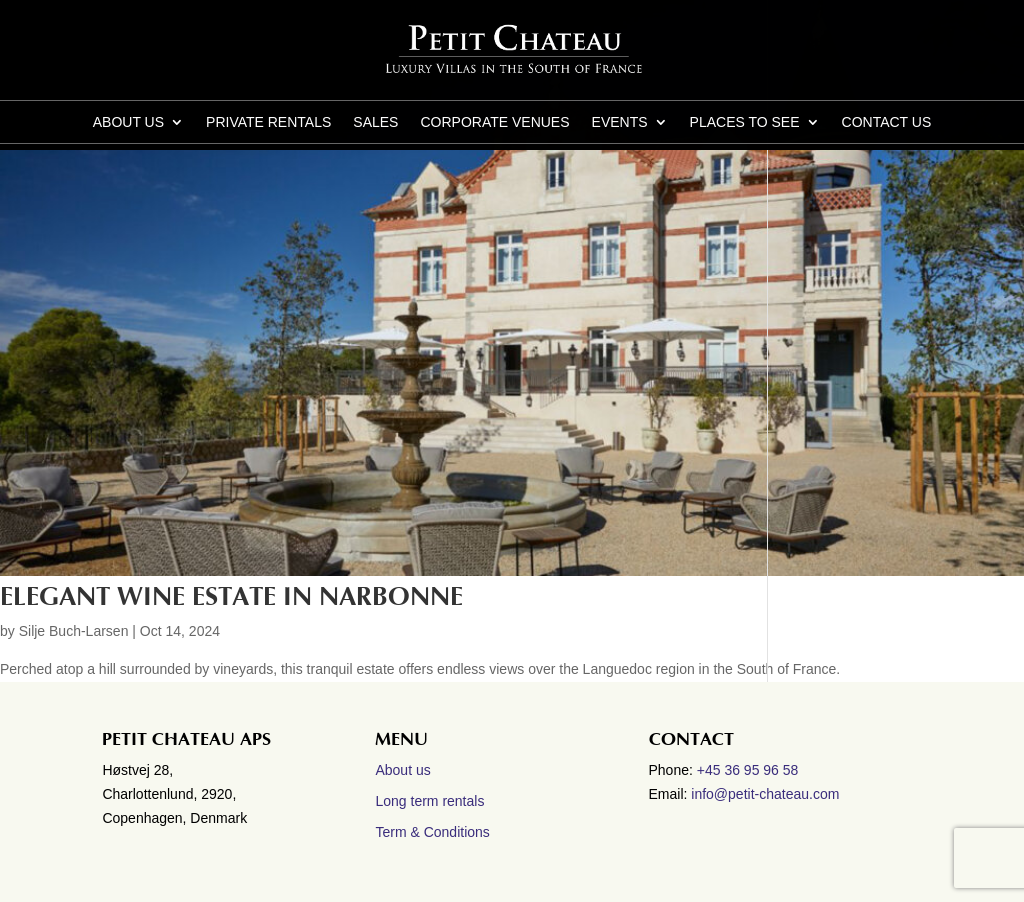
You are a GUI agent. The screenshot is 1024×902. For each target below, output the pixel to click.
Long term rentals (429, 801)
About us (128, 122)
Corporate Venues (494, 122)
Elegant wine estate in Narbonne (231, 597)
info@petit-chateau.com (765, 794)
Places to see (745, 122)
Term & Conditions (432, 832)
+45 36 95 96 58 (750, 770)
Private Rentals (268, 122)
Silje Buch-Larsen (74, 631)
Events (620, 122)
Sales (375, 122)
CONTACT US (887, 122)
